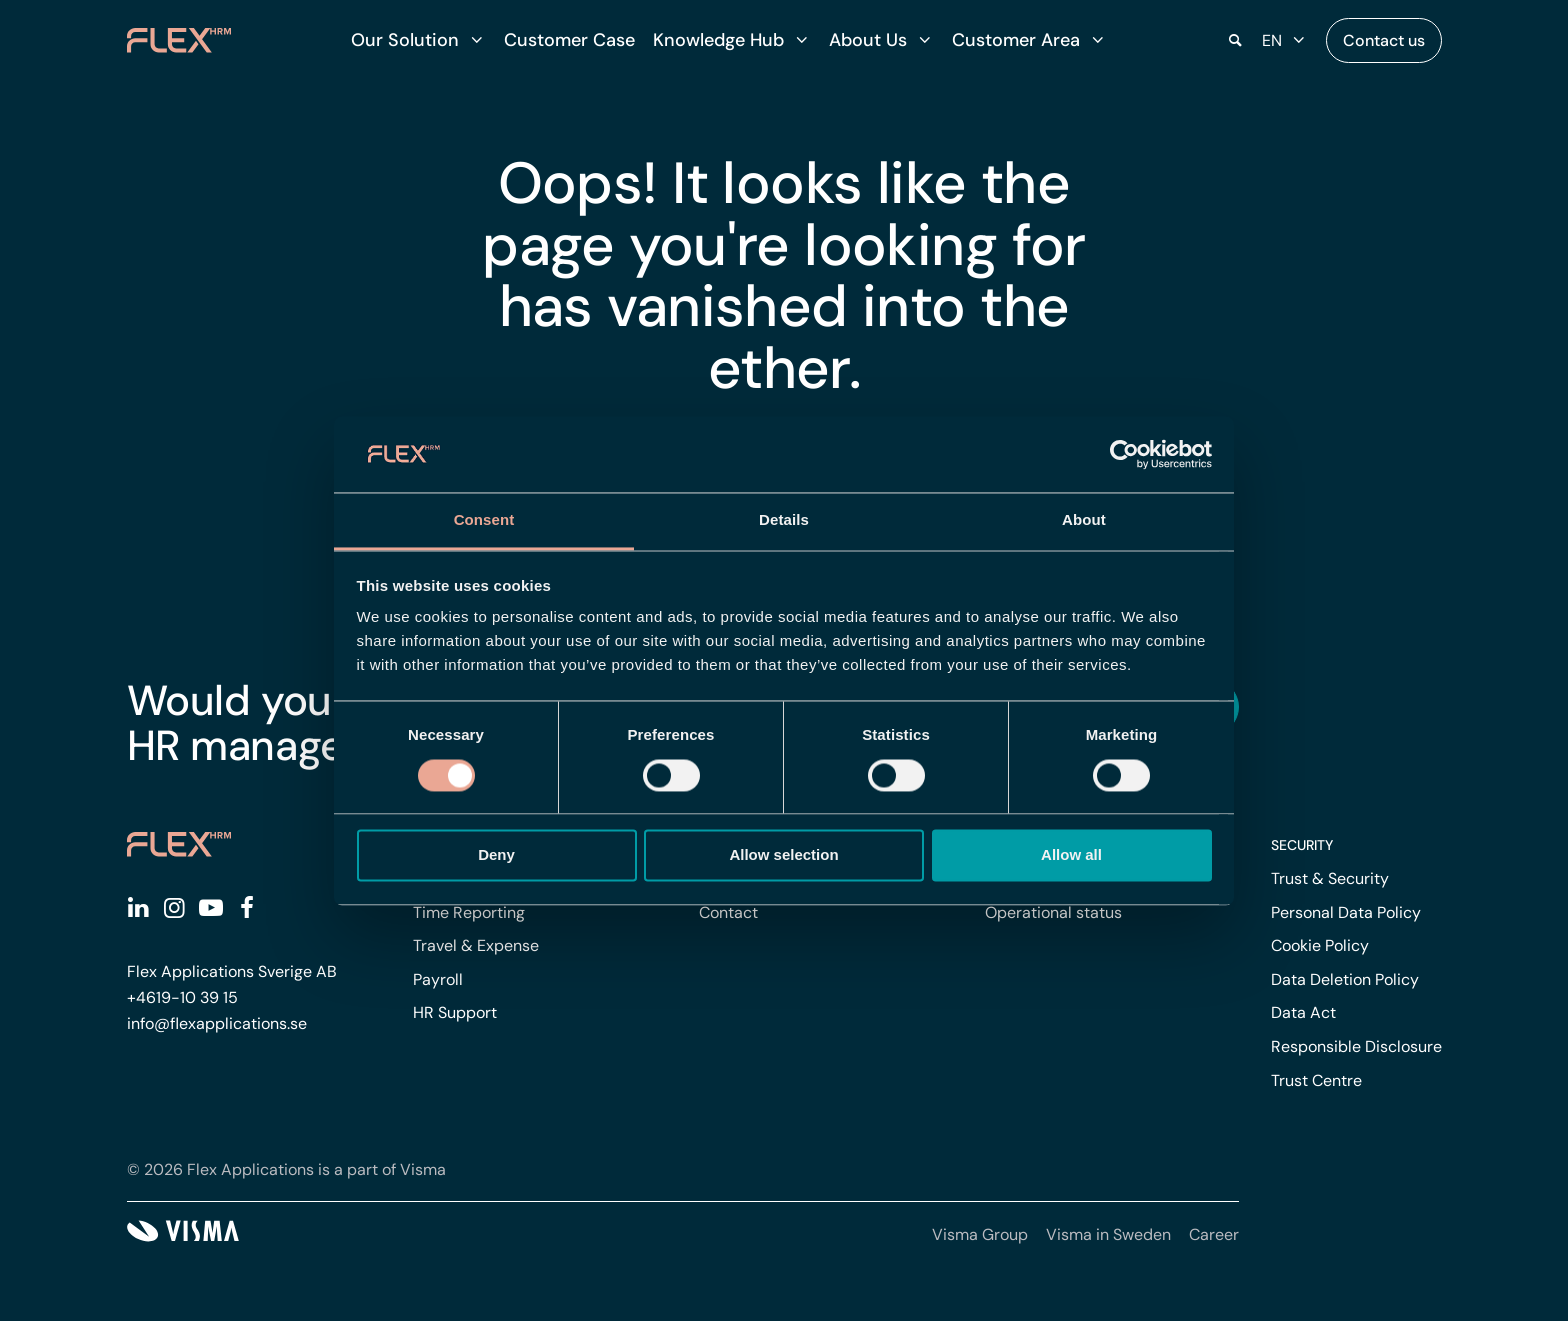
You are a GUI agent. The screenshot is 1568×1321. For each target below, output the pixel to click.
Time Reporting (469, 912)
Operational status (1053, 912)
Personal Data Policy (1346, 912)
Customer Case (569, 40)
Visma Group (980, 1234)
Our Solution (405, 40)
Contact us (1384, 40)
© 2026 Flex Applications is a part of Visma (286, 1169)
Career (1214, 1234)
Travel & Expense (476, 945)
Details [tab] (784, 520)
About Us (868, 40)
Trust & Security (1330, 878)
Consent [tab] (484, 520)
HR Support (455, 1012)
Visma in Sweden (1108, 1234)
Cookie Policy (1320, 945)
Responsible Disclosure (1356, 1046)
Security (1302, 845)
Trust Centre (1316, 1080)
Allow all (1071, 855)
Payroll (438, 979)
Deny (496, 855)
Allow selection (783, 855)
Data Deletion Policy (1345, 979)
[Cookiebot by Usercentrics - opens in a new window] (1124, 454)
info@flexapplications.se (217, 1023)
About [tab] (1084, 520)
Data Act (1303, 1012)
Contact (728, 912)
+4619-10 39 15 (182, 997)
